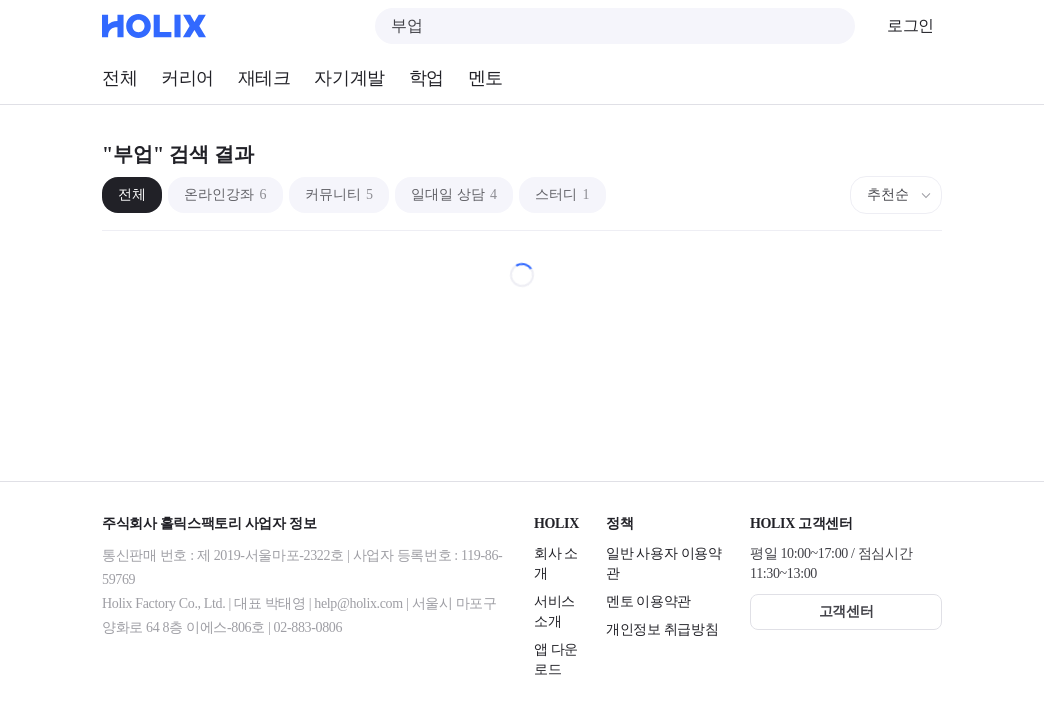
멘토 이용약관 (648, 601)
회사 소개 (556, 563)
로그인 (910, 25)
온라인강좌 (225, 194)
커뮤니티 (339, 194)
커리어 (187, 78)
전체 (119, 78)
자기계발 (349, 78)
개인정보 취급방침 (662, 629)
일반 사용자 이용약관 (664, 563)
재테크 (264, 78)
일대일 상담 (454, 194)
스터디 (562, 194)
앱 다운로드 (556, 659)
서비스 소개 (554, 611)
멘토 (485, 78)
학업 (426, 78)
